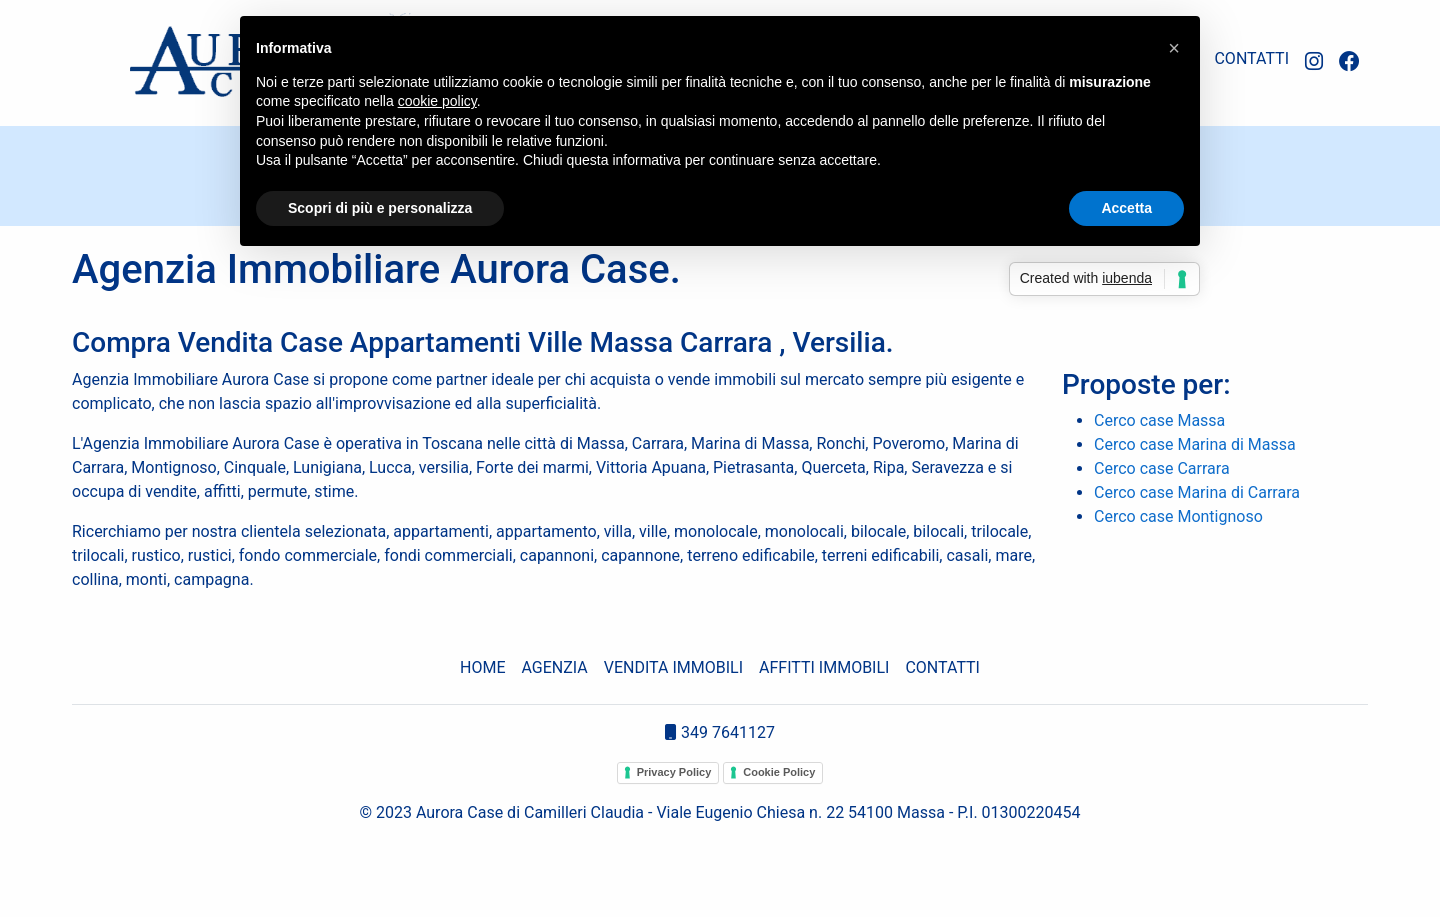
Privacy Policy (674, 772)
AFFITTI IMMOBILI (824, 667)
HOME (482, 667)
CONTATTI (1251, 58)
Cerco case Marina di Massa (1195, 444)
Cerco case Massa (1159, 420)
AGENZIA (555, 667)
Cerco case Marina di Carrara (1197, 492)
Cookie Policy (779, 772)
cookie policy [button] (437, 101)
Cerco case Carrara (1162, 468)
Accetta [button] (1126, 208)
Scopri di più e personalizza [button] (380, 208)
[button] (1174, 48)
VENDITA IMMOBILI (673, 667)
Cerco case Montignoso (1178, 516)
